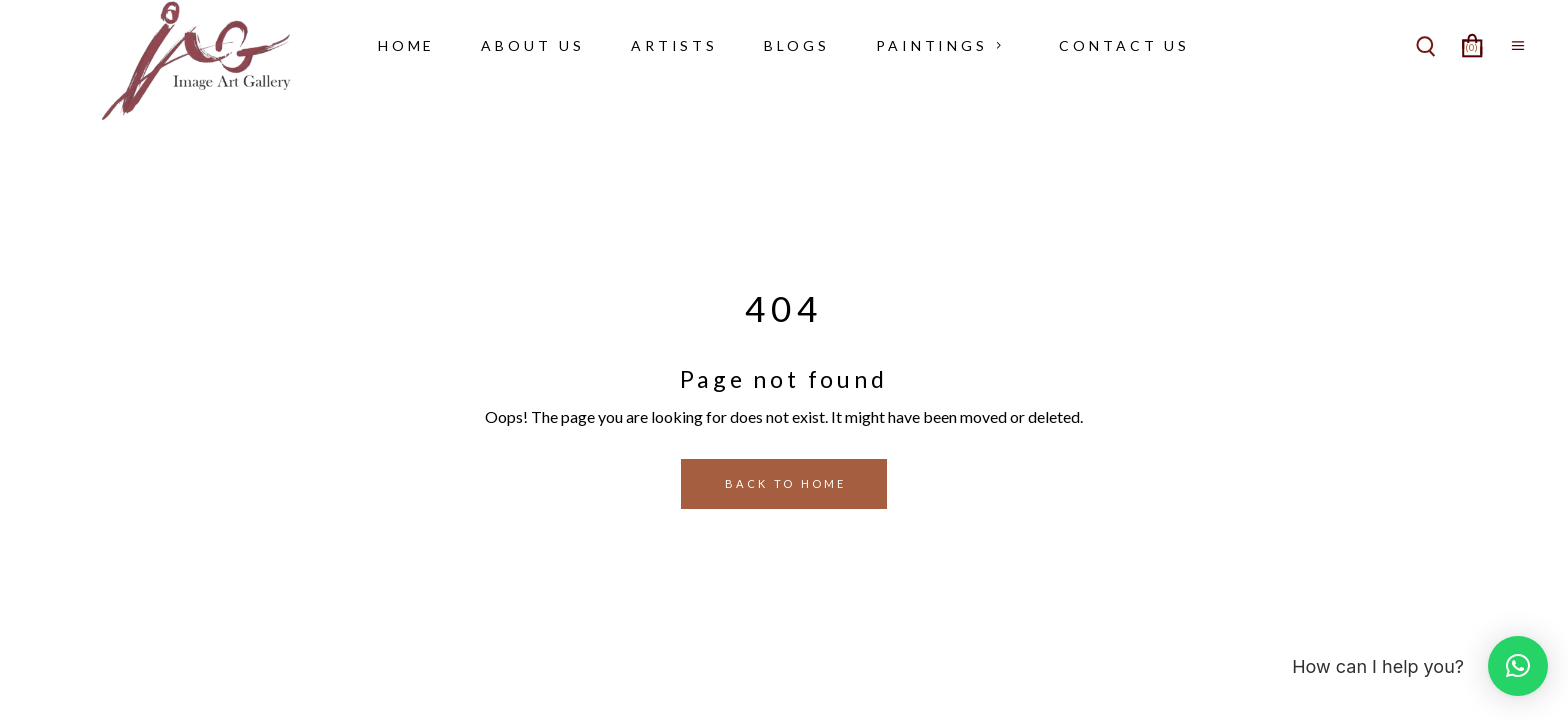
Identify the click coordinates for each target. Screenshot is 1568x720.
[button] (1518, 666)
